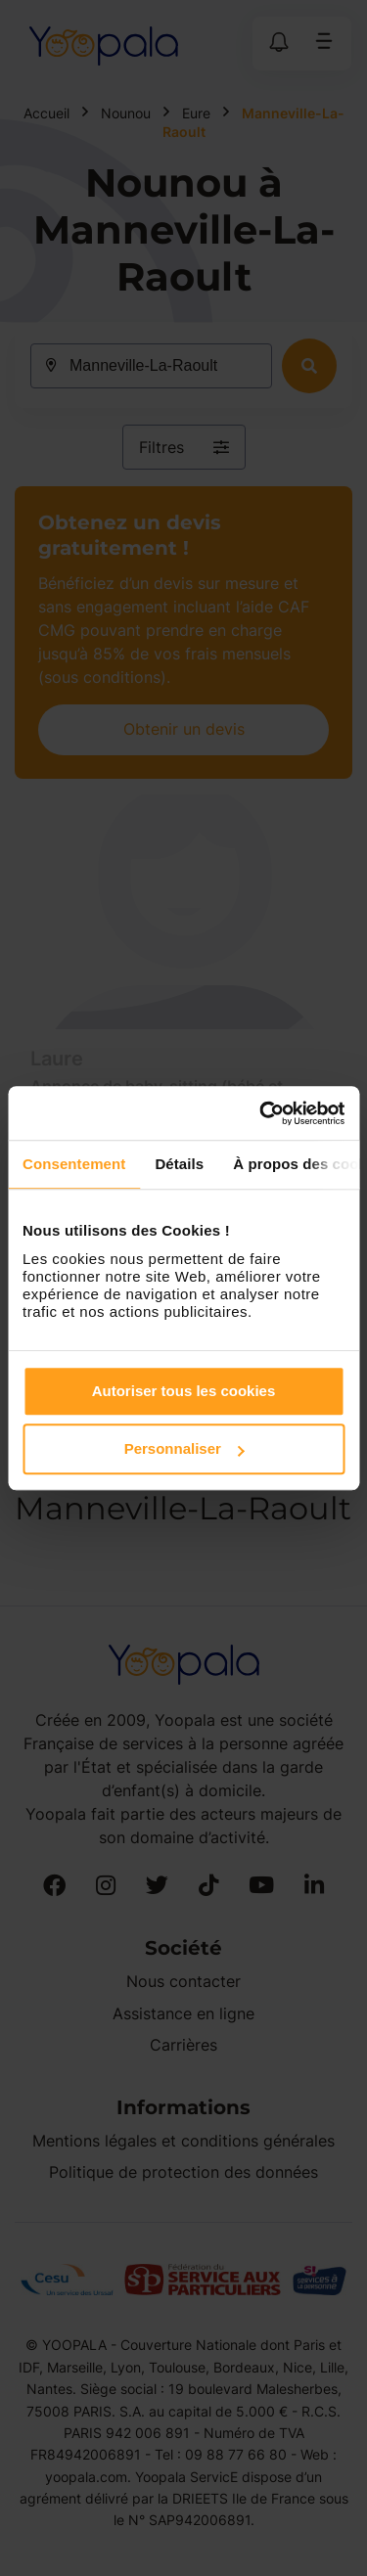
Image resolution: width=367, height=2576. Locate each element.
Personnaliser (184, 1448)
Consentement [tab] (74, 1163)
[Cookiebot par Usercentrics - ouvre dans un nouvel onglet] (261, 1113)
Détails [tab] (179, 1163)
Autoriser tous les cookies (184, 1390)
